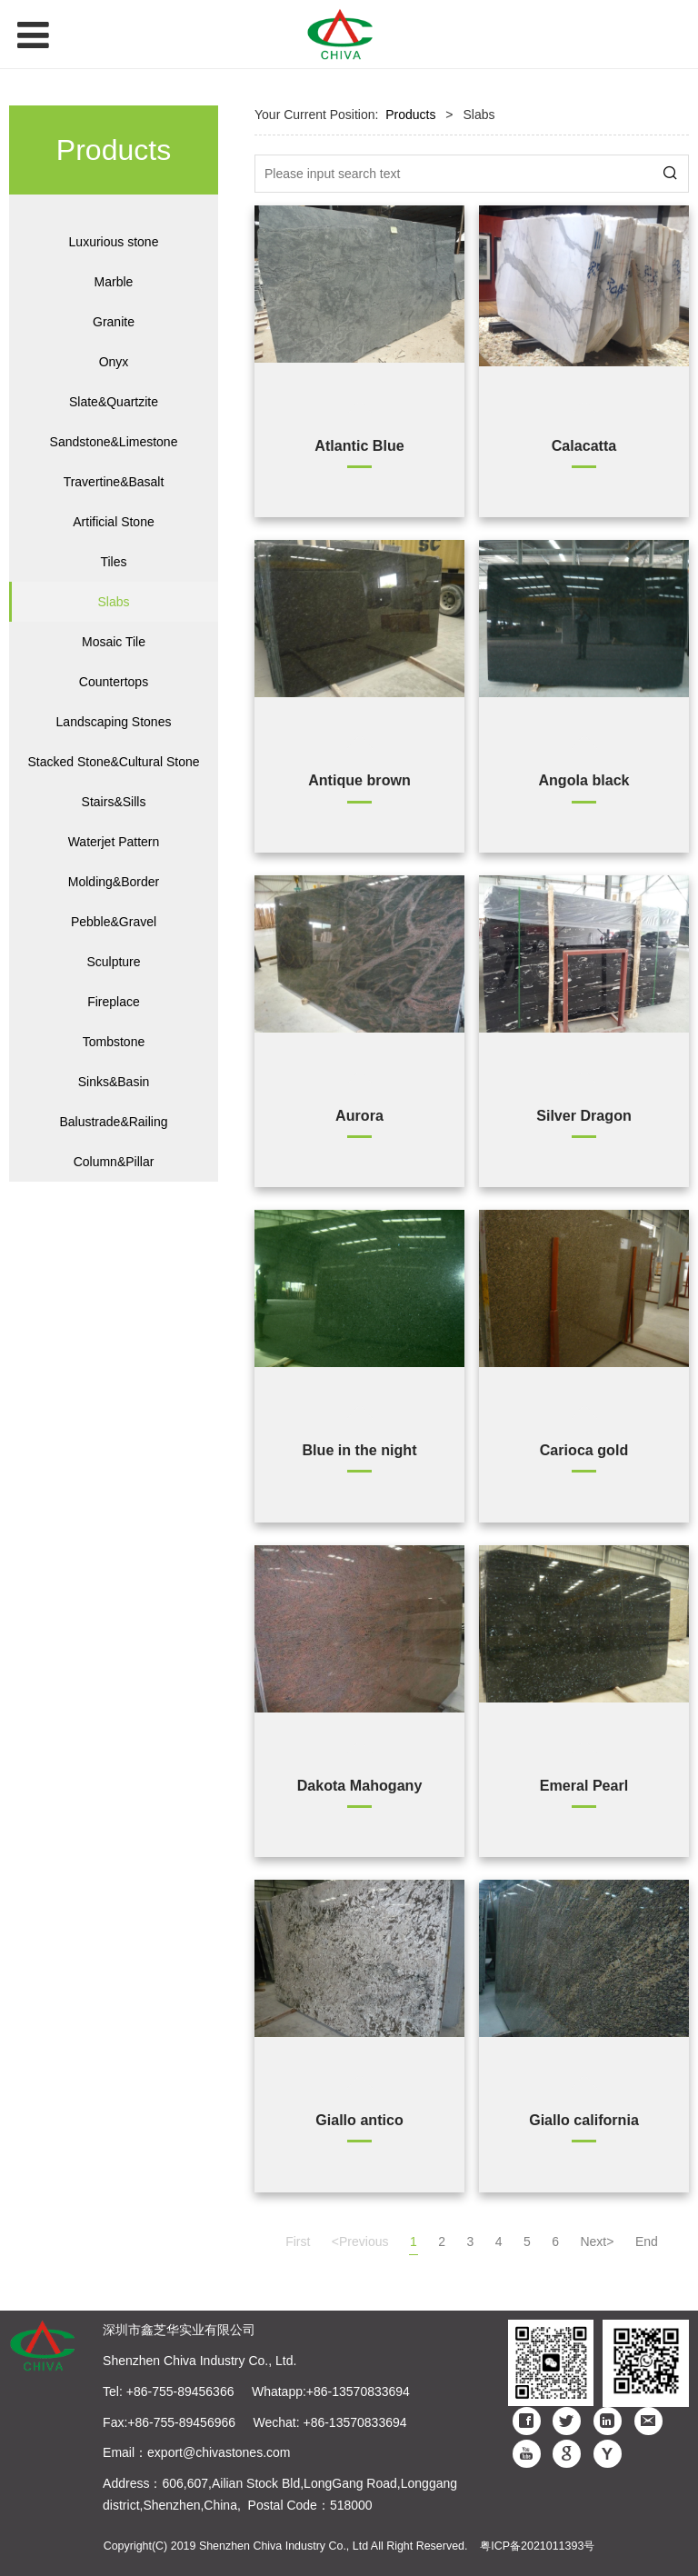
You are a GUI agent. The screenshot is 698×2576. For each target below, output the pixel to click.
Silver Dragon (584, 1115)
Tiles (113, 561)
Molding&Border (113, 881)
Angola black (583, 780)
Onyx (114, 361)
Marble (114, 282)
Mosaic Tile (113, 641)
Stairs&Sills (114, 801)
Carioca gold (584, 1450)
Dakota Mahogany (360, 1785)
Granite (114, 322)
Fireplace (113, 1001)
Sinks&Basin (114, 1081)
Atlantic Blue (359, 445)
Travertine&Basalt (114, 481)
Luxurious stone (114, 242)
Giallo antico (359, 2120)
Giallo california (584, 2120)
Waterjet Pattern (114, 841)
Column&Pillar (114, 1161)
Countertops (113, 681)
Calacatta (584, 445)
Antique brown (359, 780)
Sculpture (113, 961)
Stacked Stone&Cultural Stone (113, 761)
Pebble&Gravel (113, 921)
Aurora (359, 1115)
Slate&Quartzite (113, 401)
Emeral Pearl (584, 1785)
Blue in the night (359, 1450)
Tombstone (114, 1041)
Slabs (113, 601)
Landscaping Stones (114, 721)
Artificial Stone (113, 521)
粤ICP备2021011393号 (537, 2546)
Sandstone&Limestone (114, 441)
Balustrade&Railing (113, 1121)
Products (410, 114)
